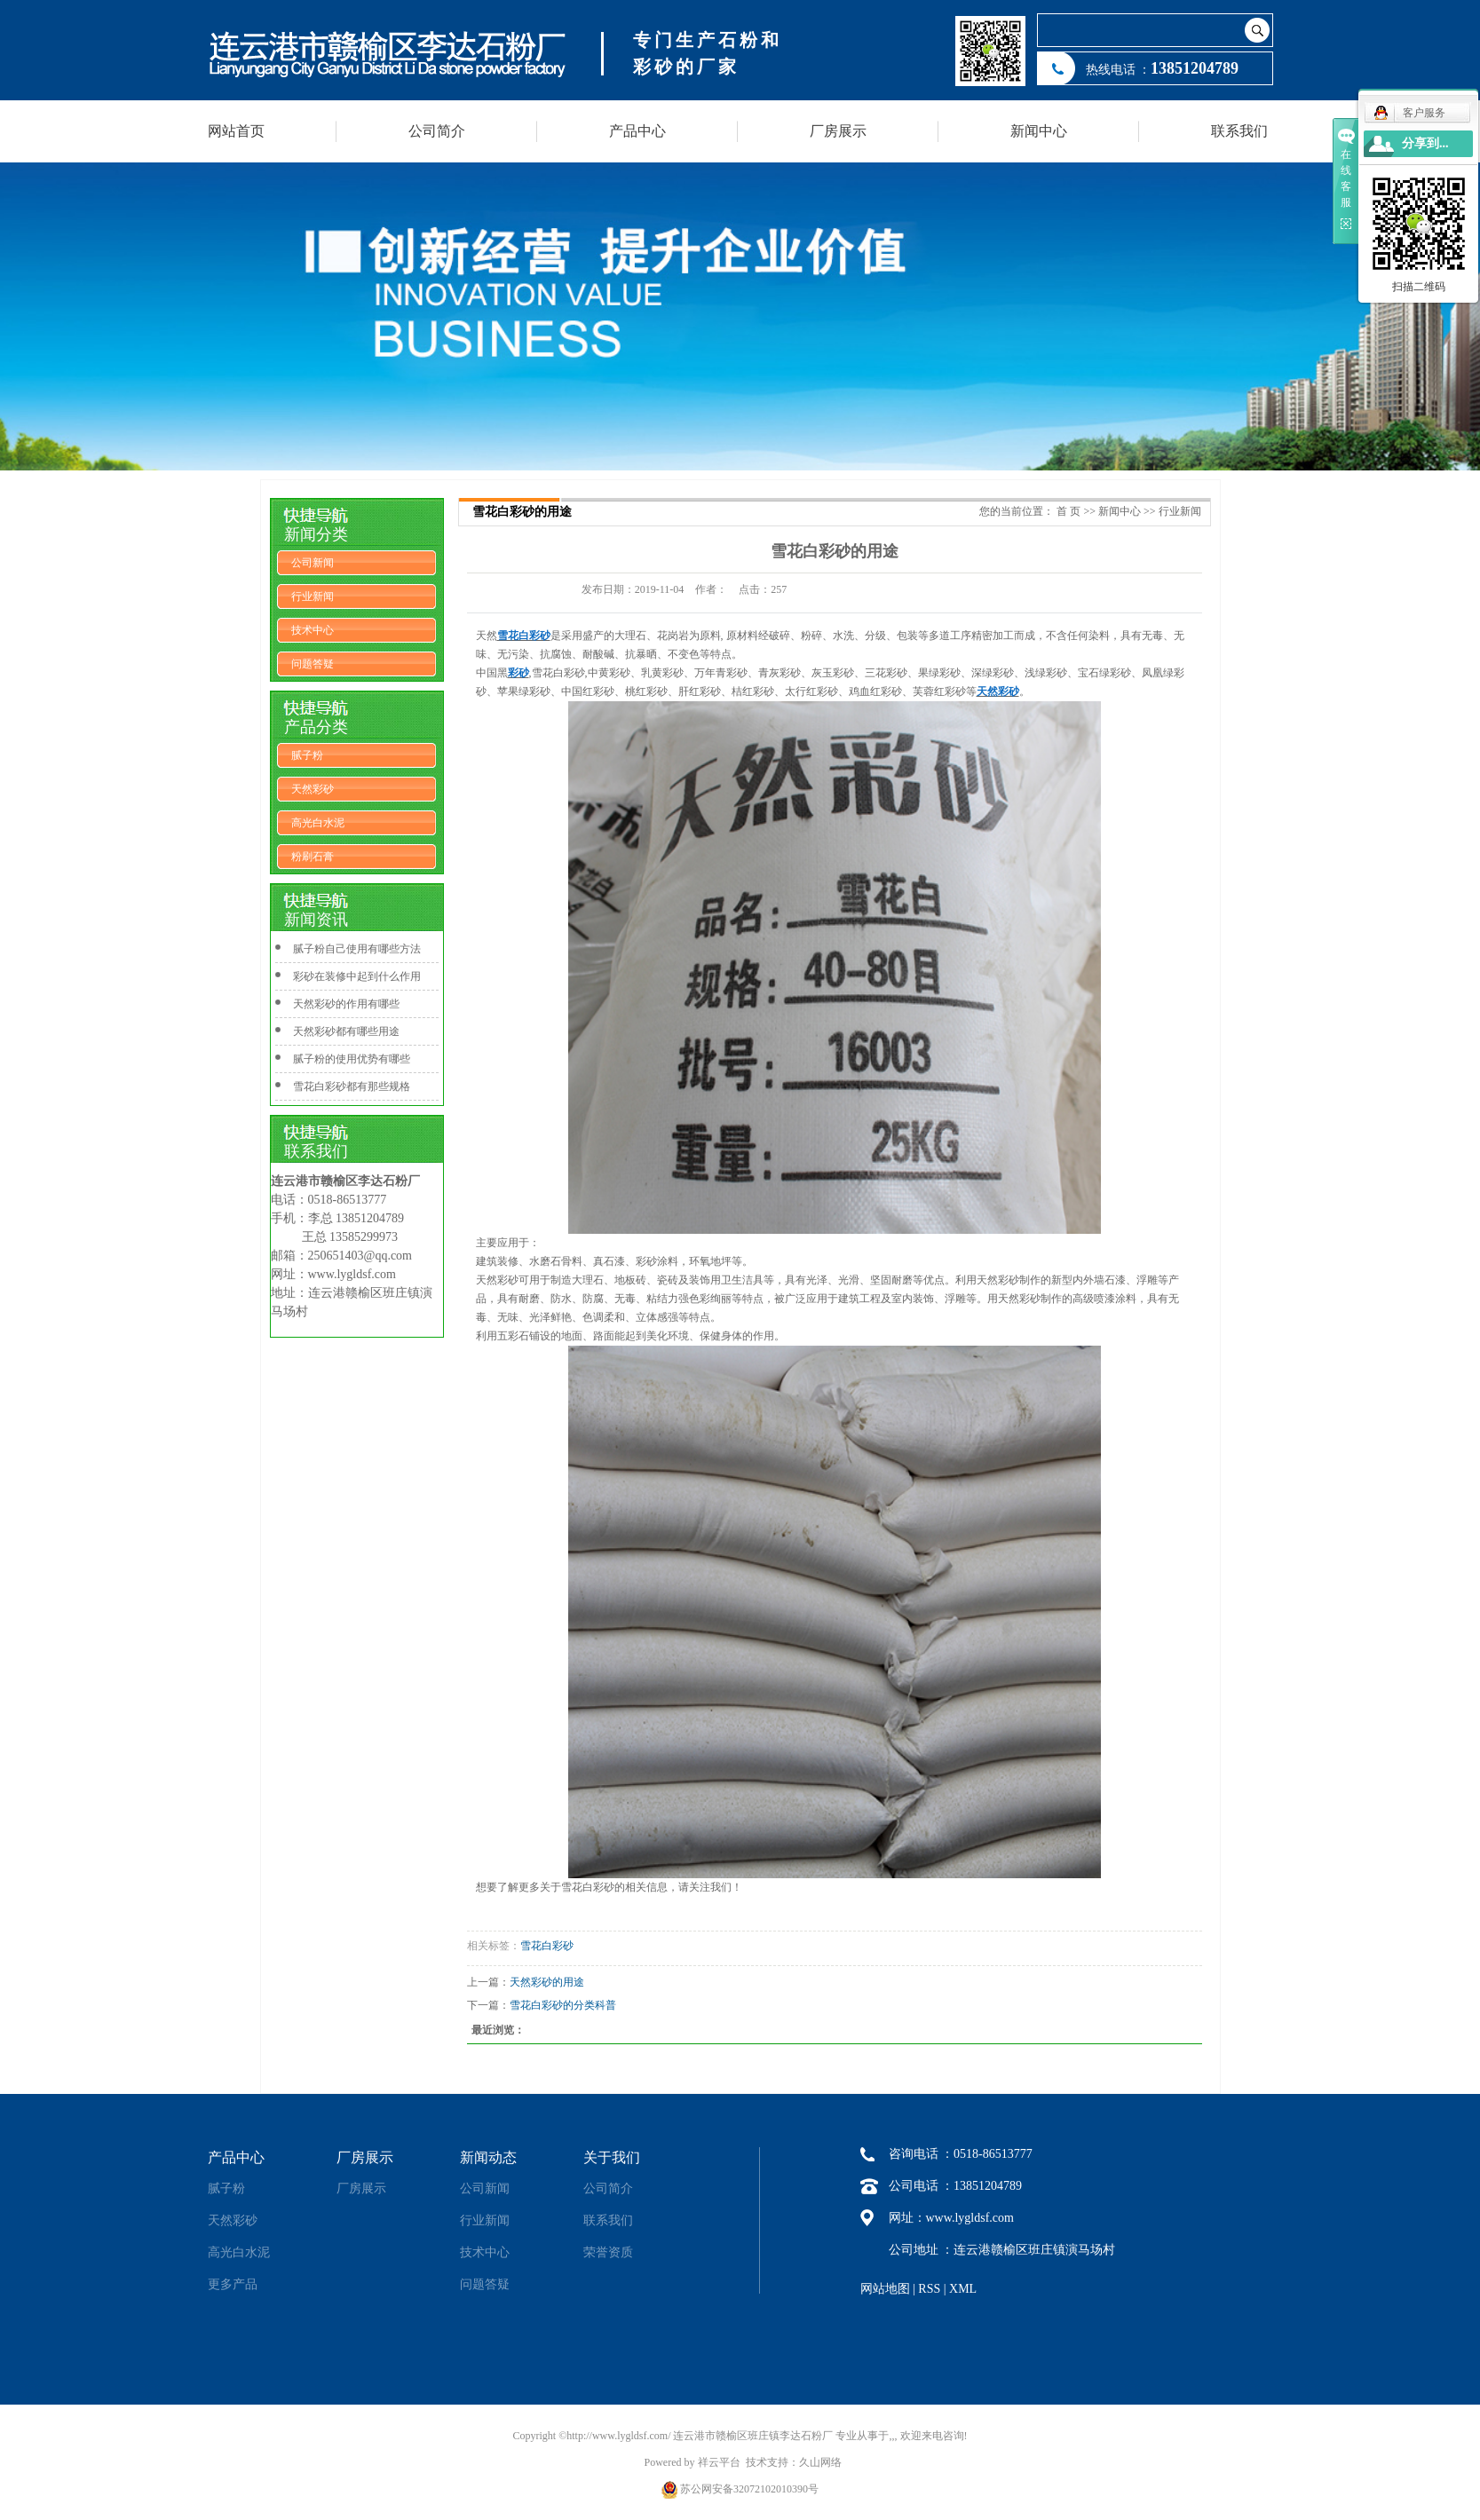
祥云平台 (719, 2462)
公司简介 (436, 130)
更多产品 (232, 2284)
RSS (929, 2288)
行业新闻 (312, 596)
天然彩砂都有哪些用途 (346, 1031)
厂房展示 (838, 130)
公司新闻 (312, 563)
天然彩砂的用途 (547, 1982)
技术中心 (312, 630)
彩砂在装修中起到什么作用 (357, 976)
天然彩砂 (312, 789)
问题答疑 (312, 664)
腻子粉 (307, 755)
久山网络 (820, 2462)
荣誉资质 (608, 2252)
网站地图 (885, 2288)
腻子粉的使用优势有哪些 (351, 1059)
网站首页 (236, 130)
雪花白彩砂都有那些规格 (351, 1086)
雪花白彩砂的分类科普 (563, 2005)
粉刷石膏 (312, 856)
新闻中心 (1038, 130)
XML (963, 2288)
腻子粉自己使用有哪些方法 (357, 949)
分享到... (1425, 143)
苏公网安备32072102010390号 (749, 2489)
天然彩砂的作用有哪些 (346, 1004)
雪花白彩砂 (547, 1945)
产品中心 (637, 130)
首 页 (1068, 511)
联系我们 (1239, 130)
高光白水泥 (317, 823)
